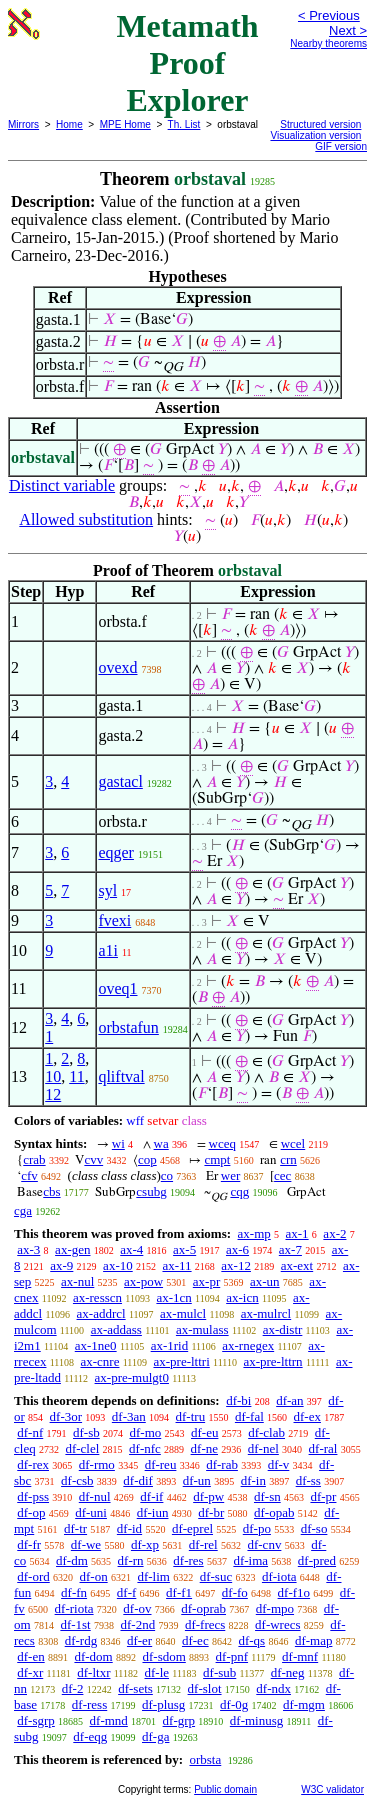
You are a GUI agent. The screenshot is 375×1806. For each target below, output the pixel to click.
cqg (239, 1191)
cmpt (217, 1159)
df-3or (66, 1416)
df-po (257, 1528)
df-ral (323, 1448)
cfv (29, 1175)
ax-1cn (173, 1297)
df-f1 (179, 1592)
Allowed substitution (86, 519)
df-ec (195, 1640)
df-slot (205, 1688)
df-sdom (163, 1656)
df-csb (77, 1480)
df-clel (82, 1448)
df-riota (74, 1608)
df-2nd (137, 1624)
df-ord (33, 1576)
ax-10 (118, 1265)
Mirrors (23, 124)
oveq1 (117, 988)
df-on (94, 1576)
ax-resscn (97, 1297)
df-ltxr (93, 1672)
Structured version (320, 124)
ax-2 (334, 1233)
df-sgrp (36, 1720)
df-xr (30, 1672)
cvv (93, 1159)
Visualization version (315, 135)
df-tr (75, 1528)
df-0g (234, 1704)
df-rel (203, 1544)
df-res (188, 1560)
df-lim (153, 1576)
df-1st (75, 1624)
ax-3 (28, 1249)
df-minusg (256, 1720)
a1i (108, 950)
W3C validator (332, 1789)
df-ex (307, 1416)
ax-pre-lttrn (272, 1361)
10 (53, 1076)
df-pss (33, 1496)
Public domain (225, 1789)
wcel (293, 1143)
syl (107, 890)
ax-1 (297, 1233)
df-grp (179, 1720)
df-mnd (109, 1720)
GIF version (341, 146)
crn (288, 1159)
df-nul (95, 1496)
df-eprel (192, 1528)
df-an (289, 1400)
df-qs (251, 1640)
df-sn (267, 1496)
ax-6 (237, 1249)
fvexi (114, 920)
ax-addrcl (101, 1313)
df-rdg (81, 1640)
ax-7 (290, 1249)
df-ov (137, 1608)
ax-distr (283, 1329)
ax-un (265, 1281)
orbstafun (128, 1027)
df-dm (72, 1560)
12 (53, 1094)
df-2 (73, 1688)
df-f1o (294, 1592)
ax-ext (297, 1265)
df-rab (222, 1464)
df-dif (138, 1480)
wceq (222, 1143)
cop (147, 1159)
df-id (129, 1528)
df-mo (145, 1432)
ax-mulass (202, 1329)
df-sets (135, 1688)
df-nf (30, 1432)
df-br (211, 1512)
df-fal (249, 1416)
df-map (314, 1640)
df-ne (204, 1448)
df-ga (155, 1736)
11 (76, 1076)
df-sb (86, 1432)
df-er (139, 1640)
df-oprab (203, 1608)
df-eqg (90, 1736)
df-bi (238, 1400)
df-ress (89, 1704)
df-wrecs (277, 1624)
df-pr (323, 1496)
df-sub (219, 1672)
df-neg (288, 1672)
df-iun (153, 1512)
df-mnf (300, 1656)
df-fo (235, 1592)
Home (69, 124)
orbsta (205, 1759)
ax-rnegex (248, 1345)
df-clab (266, 1432)
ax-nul (77, 1281)
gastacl (120, 781)
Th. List (184, 124)
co (167, 1175)
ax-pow (143, 1281)
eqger (116, 852)
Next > (348, 30)
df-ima (250, 1560)
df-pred (317, 1560)
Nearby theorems (328, 43)
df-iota (279, 1576)
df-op (31, 1512)
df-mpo (275, 1608)
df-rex (33, 1464)
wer (231, 1175)
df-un (197, 1480)
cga (23, 1210)
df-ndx (273, 1688)
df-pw (208, 1496)
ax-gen (72, 1249)
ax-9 (61, 1265)
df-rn (131, 1560)
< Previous (329, 15)
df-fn (74, 1592)
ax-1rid (170, 1345)
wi (118, 1143)
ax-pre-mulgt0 (132, 1377)
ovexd (117, 667)
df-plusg (163, 1704)
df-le (157, 1672)
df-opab (274, 1512)
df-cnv (264, 1544)
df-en (30, 1656)
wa (161, 1143)
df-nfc (145, 1448)
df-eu (204, 1432)
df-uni (91, 1512)
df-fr (29, 1544)
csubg (151, 1191)
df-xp (145, 1544)
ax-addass (116, 1329)
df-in (253, 1480)
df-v (279, 1464)
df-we (86, 1544)
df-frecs (205, 1624)
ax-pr (206, 1281)
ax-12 (236, 1265)
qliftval (121, 1076)
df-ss (308, 1480)
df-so (314, 1528)
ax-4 (131, 1249)
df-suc (216, 1576)
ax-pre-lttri (181, 1361)
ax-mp (254, 1233)
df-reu (161, 1464)
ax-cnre (99, 1361)
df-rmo (97, 1464)
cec (282, 1175)
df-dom (93, 1656)
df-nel (263, 1448)
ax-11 (176, 1265)
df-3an (129, 1416)
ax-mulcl (183, 1313)
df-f (127, 1592)
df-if (151, 1496)
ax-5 (184, 1249)
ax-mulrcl (266, 1313)
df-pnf (232, 1656)
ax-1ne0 (96, 1345)
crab (34, 1159)
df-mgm (304, 1704)
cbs (51, 1191)
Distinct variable (62, 485)
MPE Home (125, 124)
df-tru (191, 1416)
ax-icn (242, 1297)
